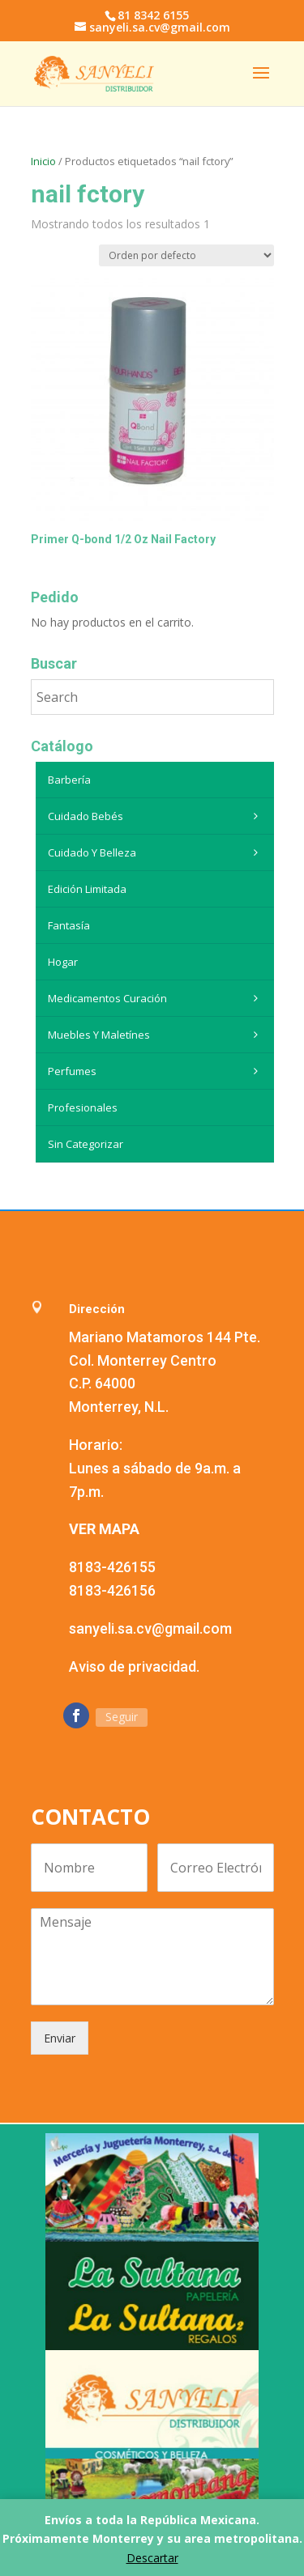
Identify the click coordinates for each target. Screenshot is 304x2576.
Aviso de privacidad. (134, 1666)
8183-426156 (112, 1590)
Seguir (121, 1716)
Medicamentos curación (157, 998)
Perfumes (157, 1071)
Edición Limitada (87, 889)
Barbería (69, 779)
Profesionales (83, 1107)
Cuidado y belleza (157, 852)
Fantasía (69, 925)
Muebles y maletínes (157, 1034)
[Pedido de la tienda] (186, 255)
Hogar (63, 961)
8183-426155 (112, 1566)
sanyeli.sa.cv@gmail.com (150, 1628)
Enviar (59, 2038)
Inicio (43, 161)
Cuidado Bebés (157, 816)
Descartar (152, 2557)
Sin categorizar (85, 1144)
